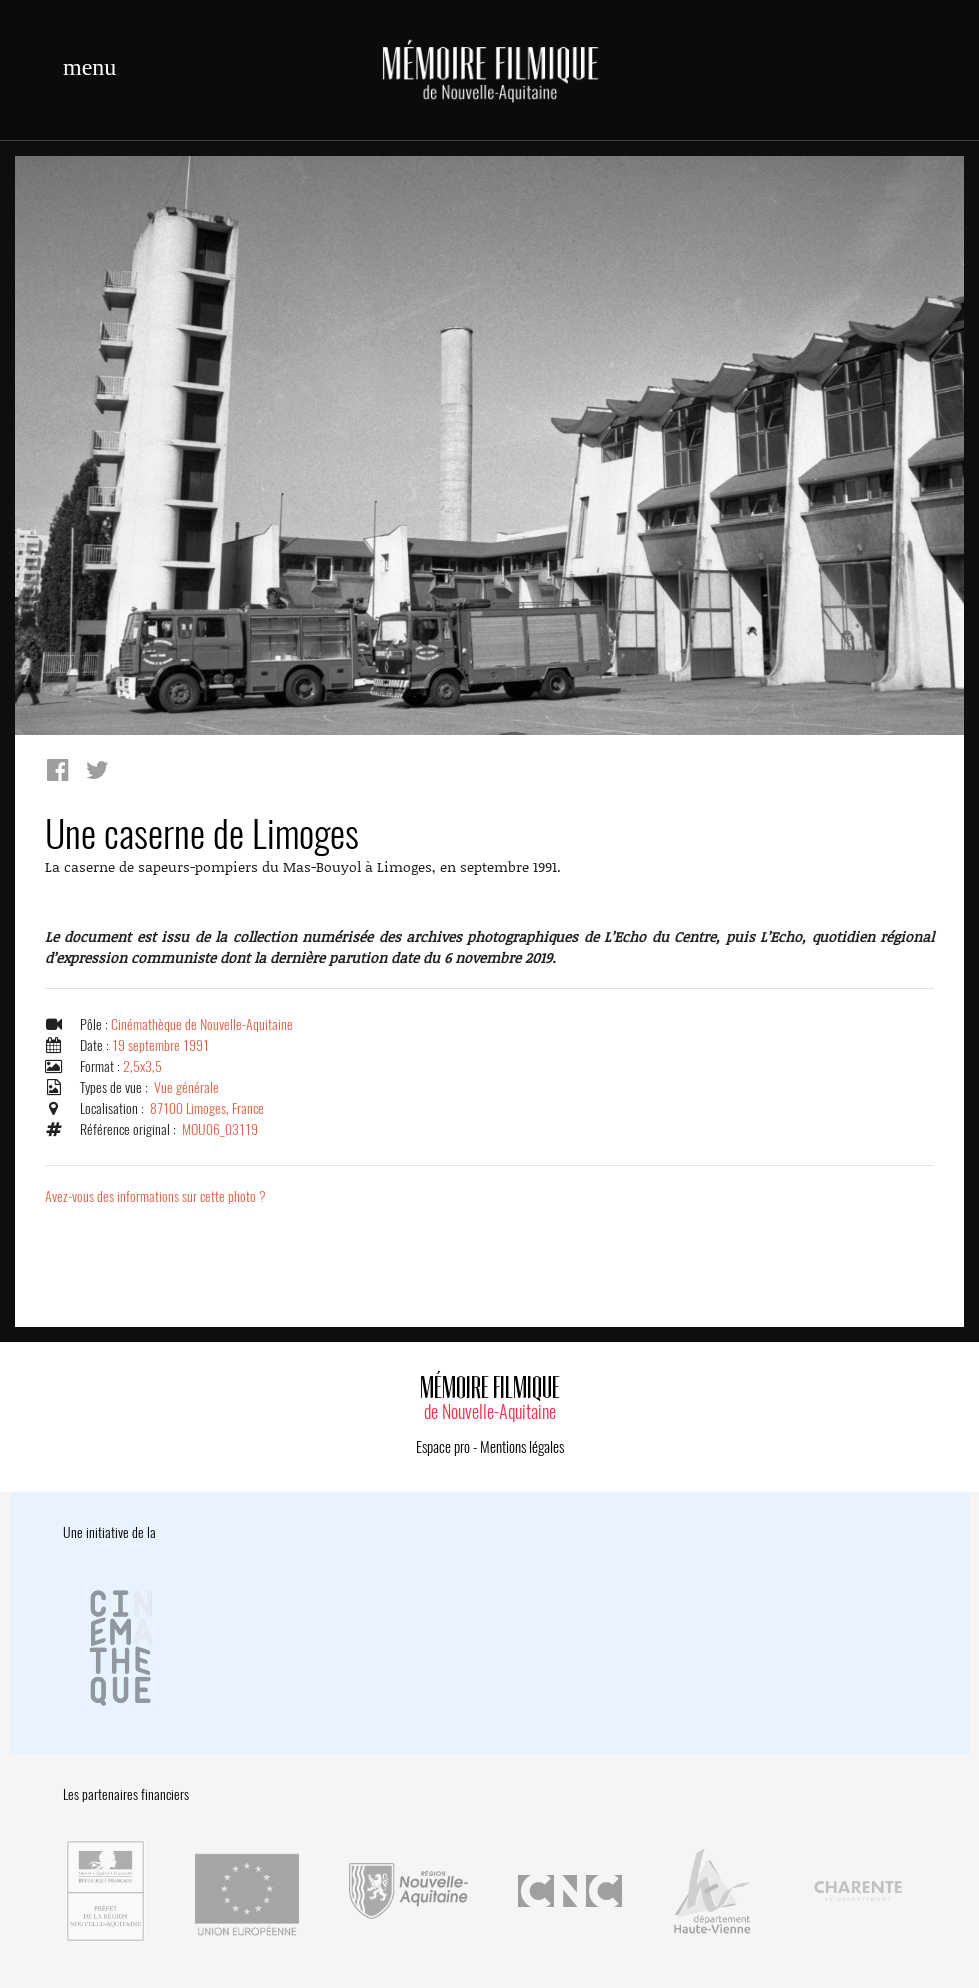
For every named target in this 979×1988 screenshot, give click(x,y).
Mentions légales (522, 1447)
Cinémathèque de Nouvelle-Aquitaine (202, 1024)
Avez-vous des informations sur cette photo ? (155, 1196)
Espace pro (443, 1447)
